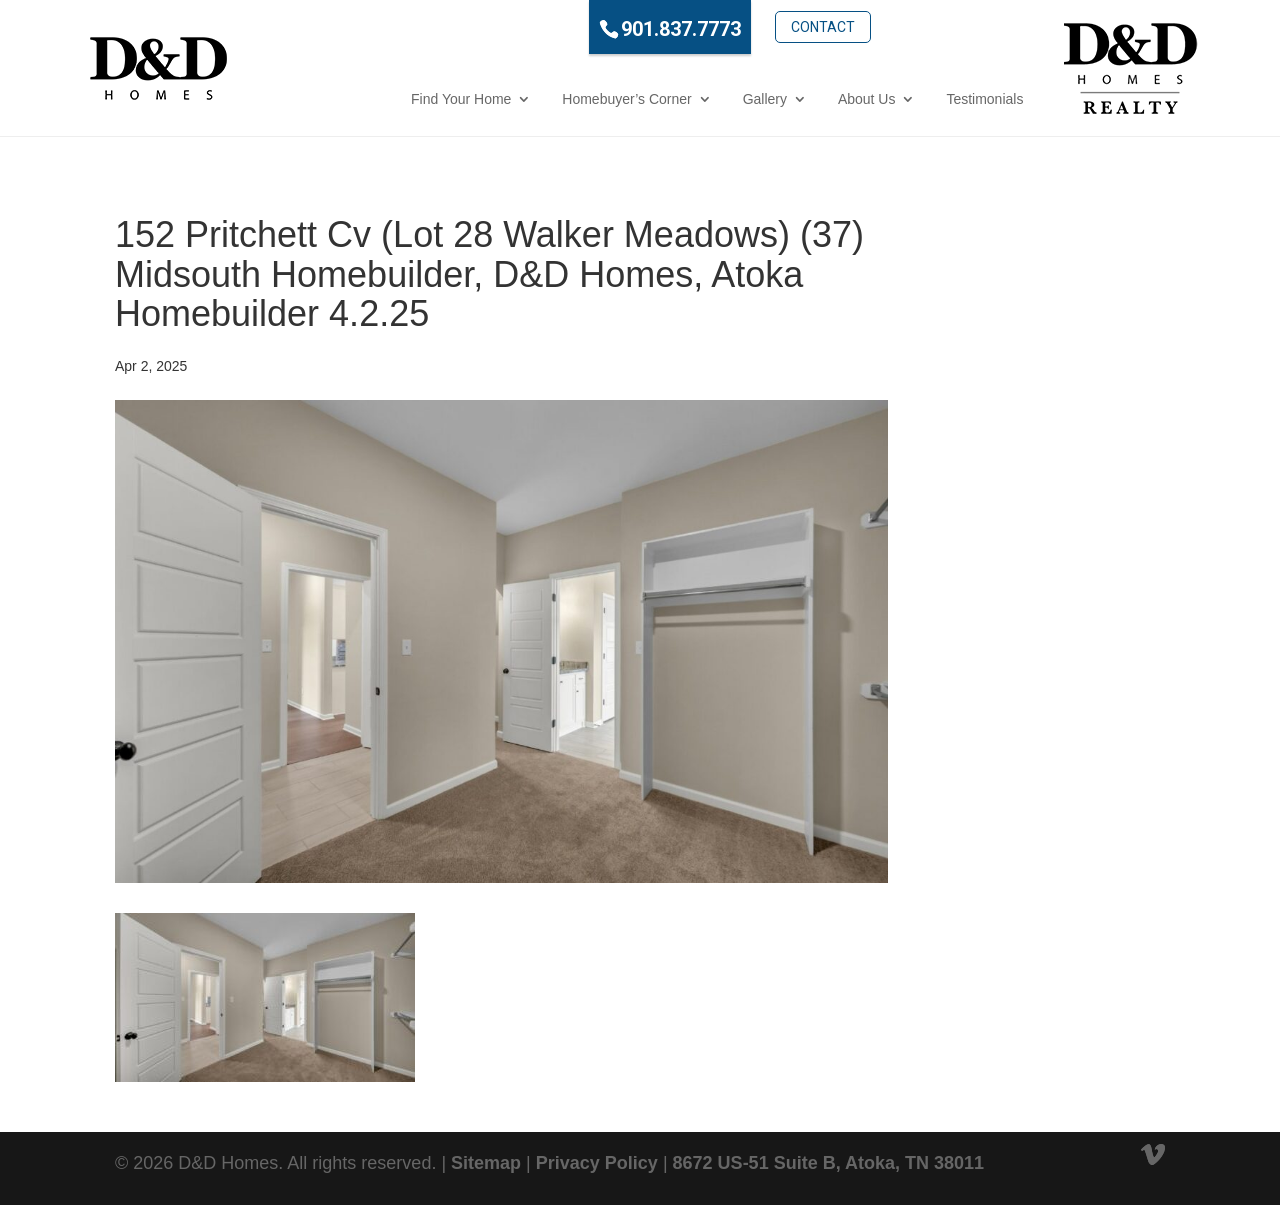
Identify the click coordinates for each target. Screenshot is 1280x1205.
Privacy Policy (597, 1163)
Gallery (681, 99)
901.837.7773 (598, 29)
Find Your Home (378, 99)
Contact (739, 27)
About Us (784, 99)
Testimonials (901, 99)
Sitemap (486, 1163)
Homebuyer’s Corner (543, 99)
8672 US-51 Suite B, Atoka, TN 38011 (828, 1163)
